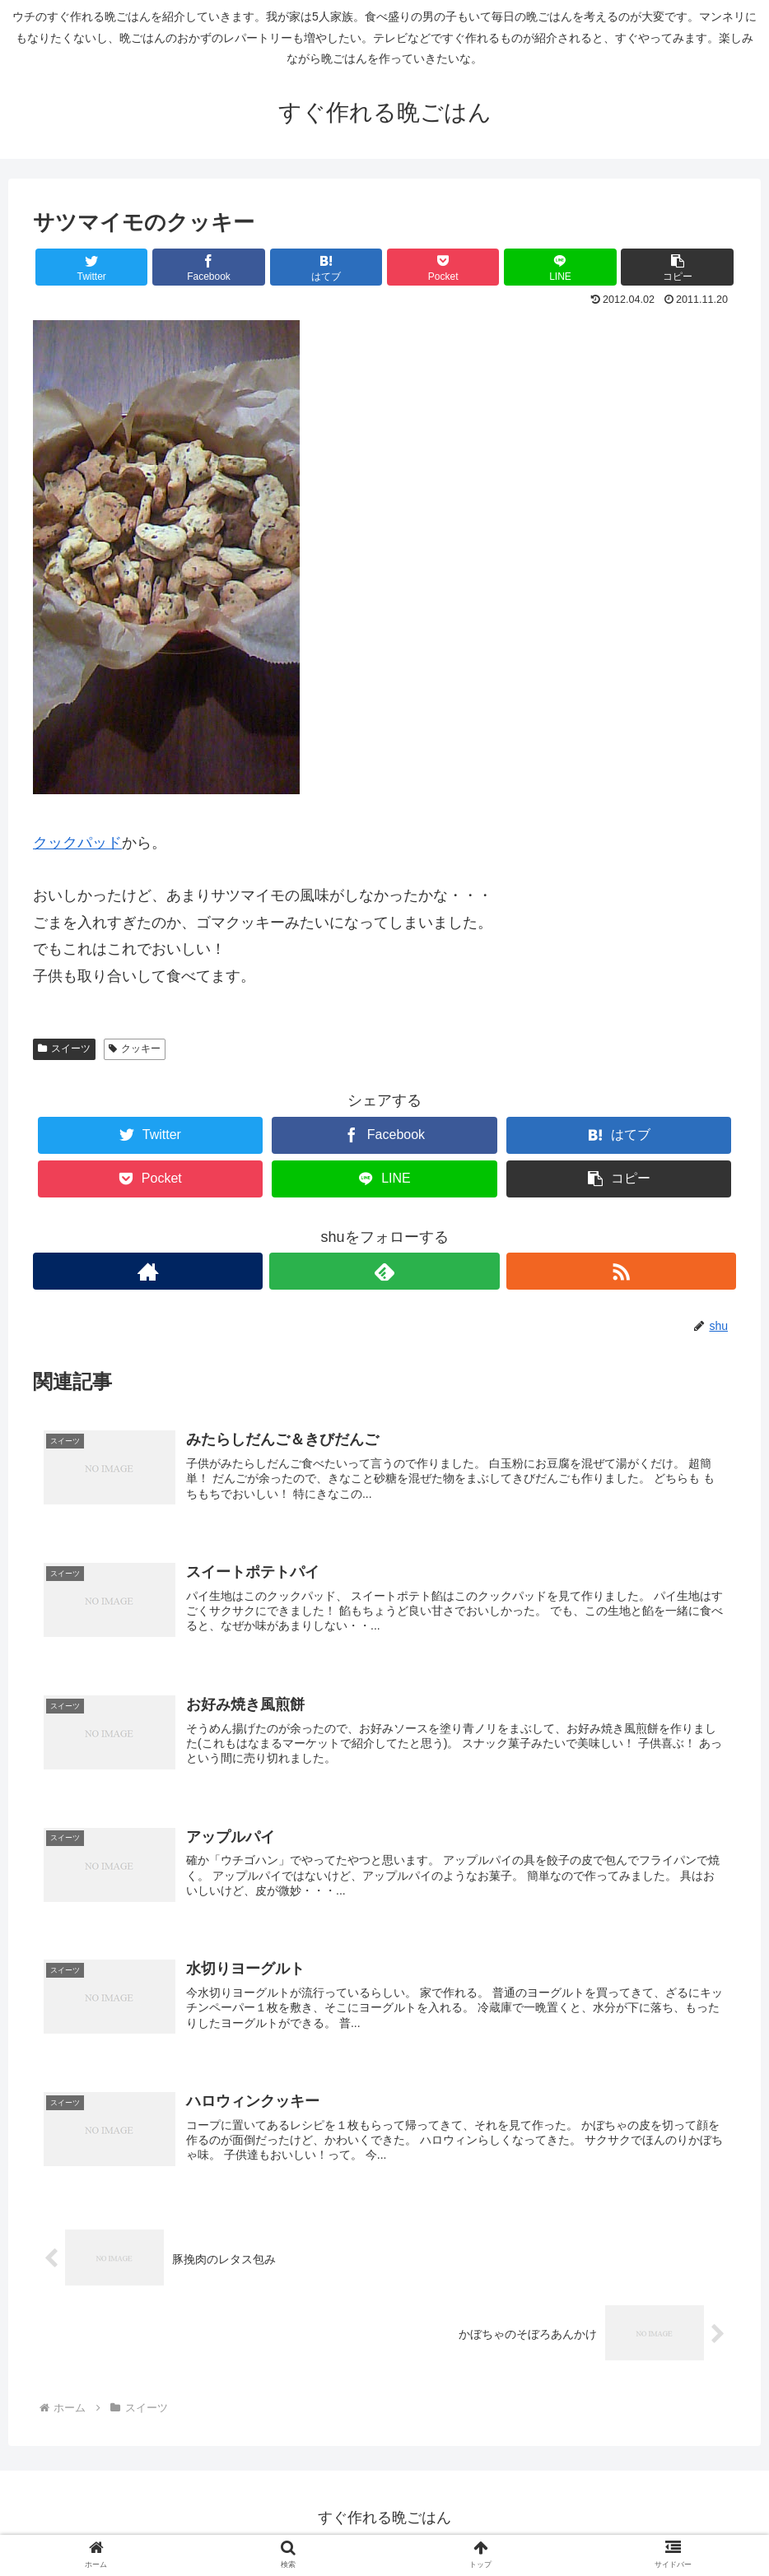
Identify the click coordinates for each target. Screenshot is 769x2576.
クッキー (135, 1048)
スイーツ (64, 1048)
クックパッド (77, 843)
